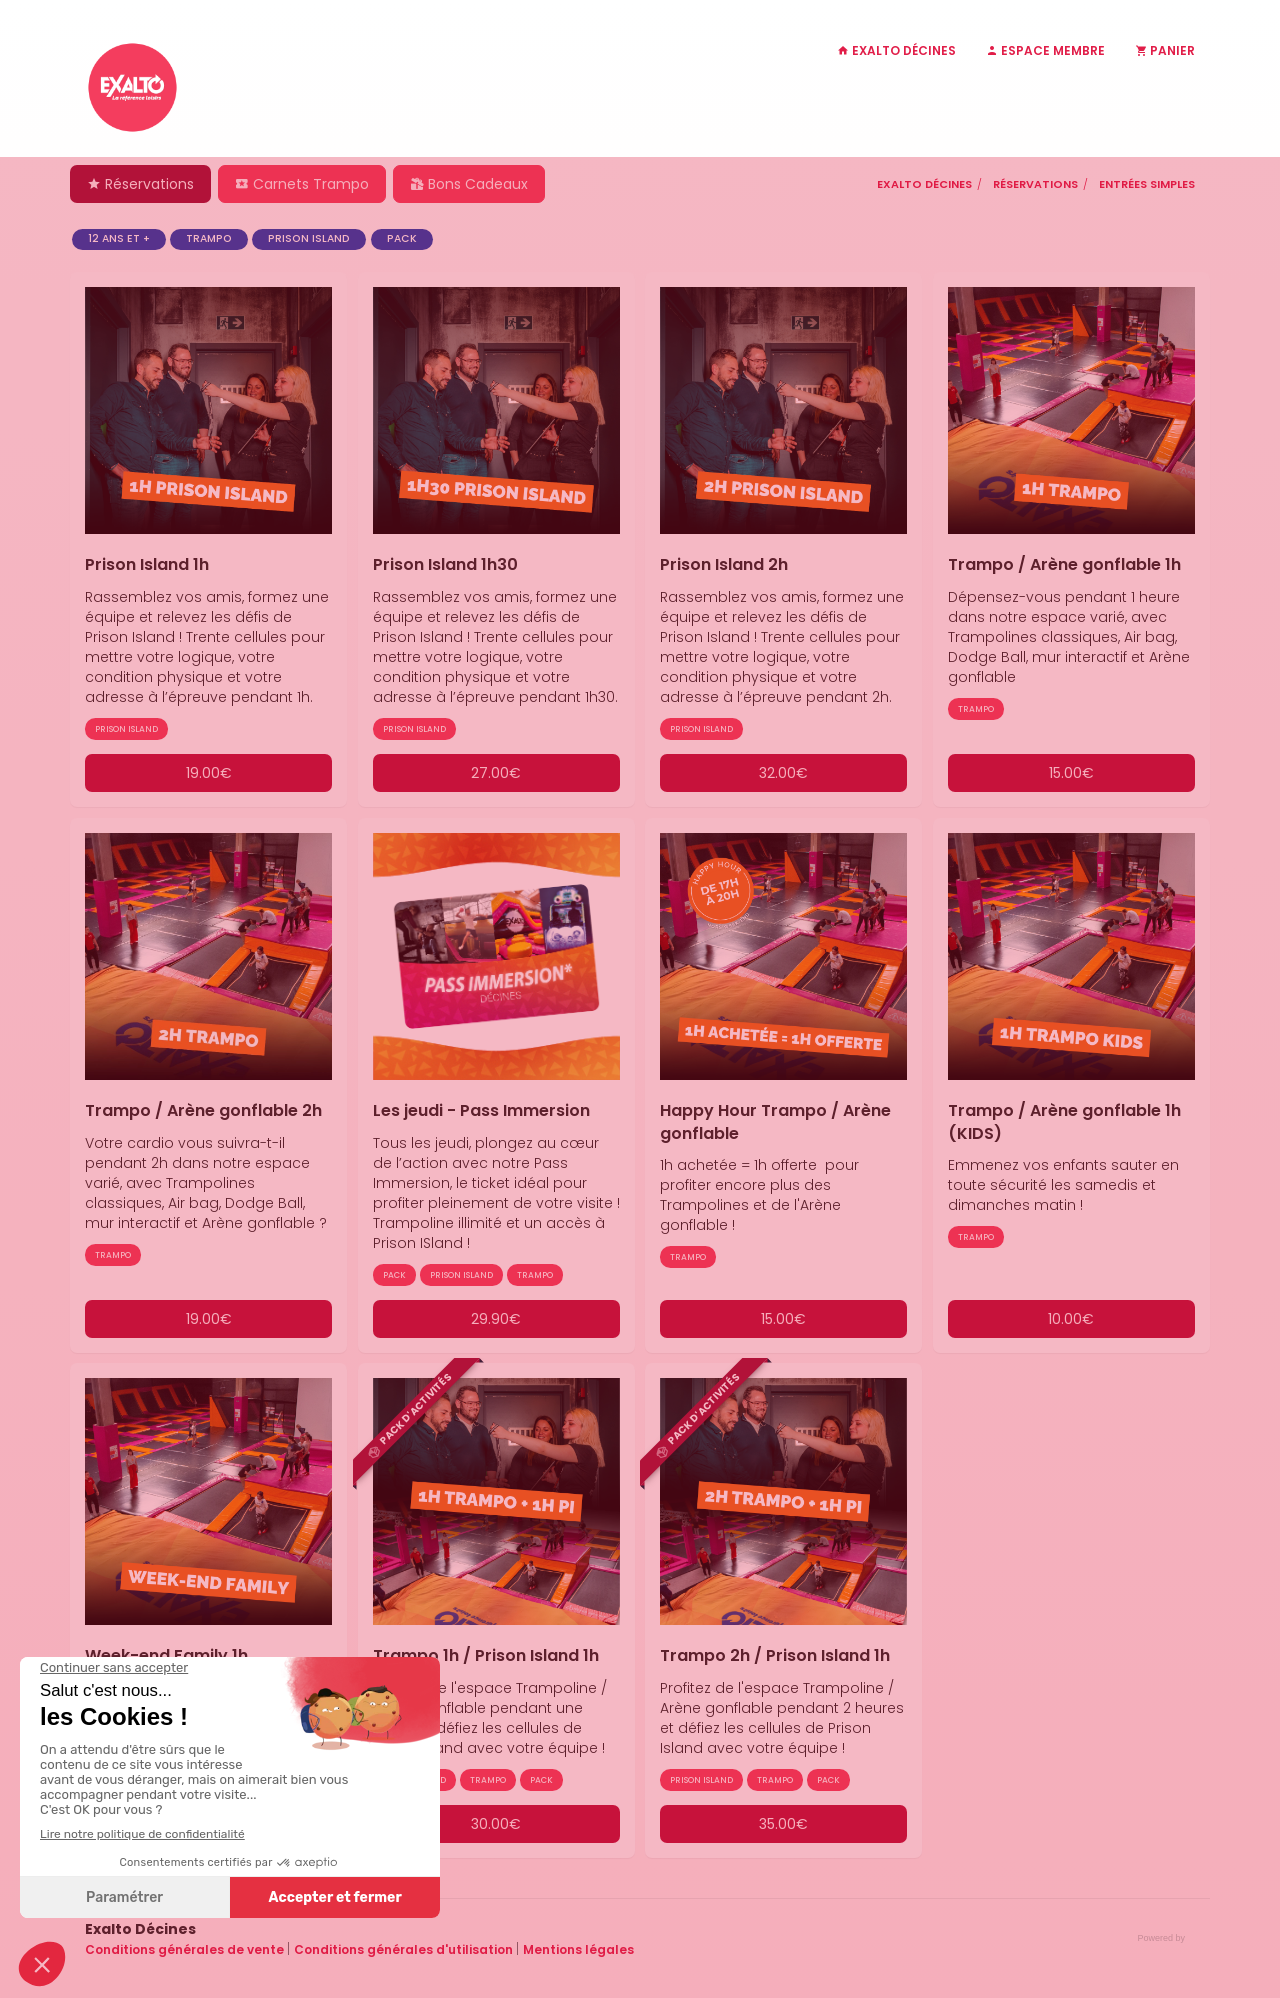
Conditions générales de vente (186, 1949)
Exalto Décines (924, 184)
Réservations (140, 184)
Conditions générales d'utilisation (405, 1949)
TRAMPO (209, 238)
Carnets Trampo (302, 184)
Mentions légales (578, 1949)
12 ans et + (119, 238)
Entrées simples (1147, 184)
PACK (402, 238)
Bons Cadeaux (469, 184)
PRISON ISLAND (309, 238)
